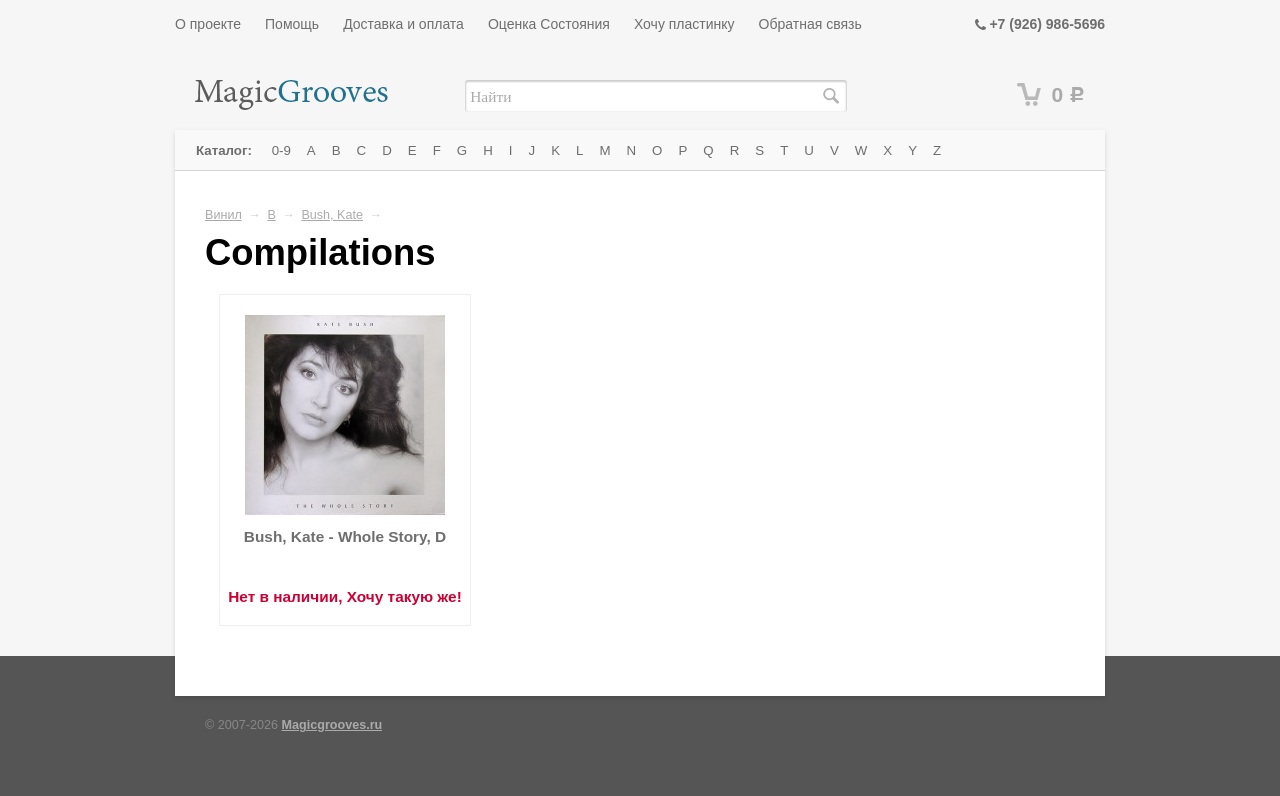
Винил (223, 215)
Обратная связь (810, 24)
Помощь (292, 24)
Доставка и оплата (403, 24)
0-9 (281, 150)
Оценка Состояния (549, 24)
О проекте (208, 24)
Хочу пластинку (684, 24)
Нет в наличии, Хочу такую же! (345, 596)
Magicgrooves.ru (332, 725)
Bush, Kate (332, 215)
